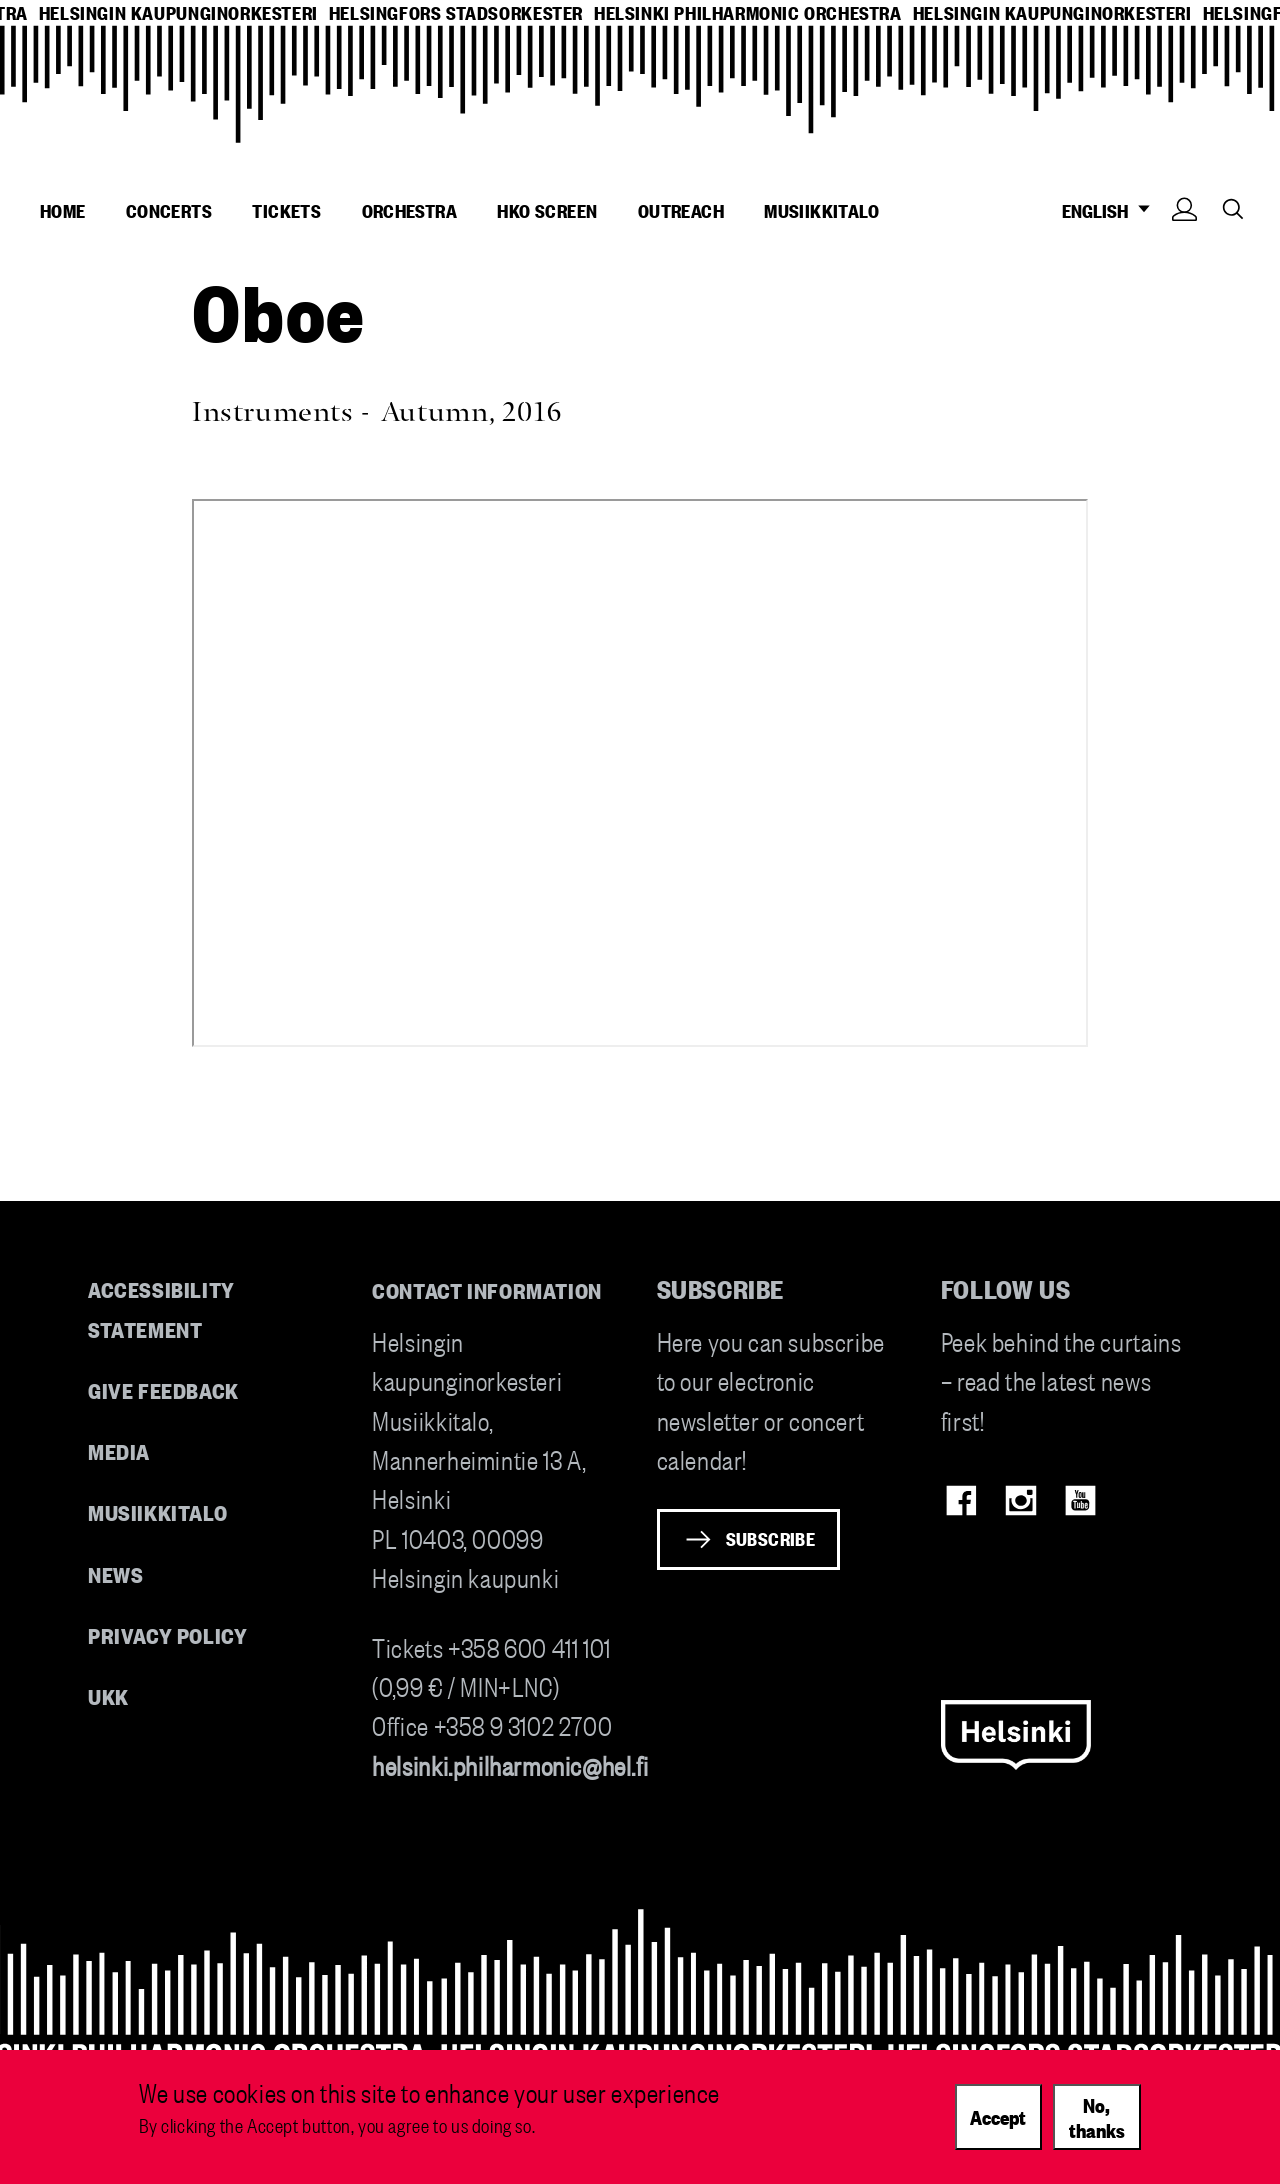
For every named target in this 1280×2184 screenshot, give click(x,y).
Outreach (681, 210)
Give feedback (163, 1389)
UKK (108, 1695)
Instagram (1020, 1500)
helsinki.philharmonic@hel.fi (510, 1764)
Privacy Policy (167, 1634)
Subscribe (771, 1538)
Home (63, 210)
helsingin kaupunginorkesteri (178, 12)
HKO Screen (547, 210)
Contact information (487, 1289)
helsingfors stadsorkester (456, 12)
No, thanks (1097, 2116)
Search (1233, 208)
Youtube (1080, 1500)
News (115, 1573)
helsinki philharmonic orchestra (748, 12)
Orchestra (410, 210)
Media (119, 1450)
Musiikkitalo (821, 210)
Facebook (961, 1500)
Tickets (286, 210)
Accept (998, 2116)
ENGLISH (1111, 210)
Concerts (169, 210)
